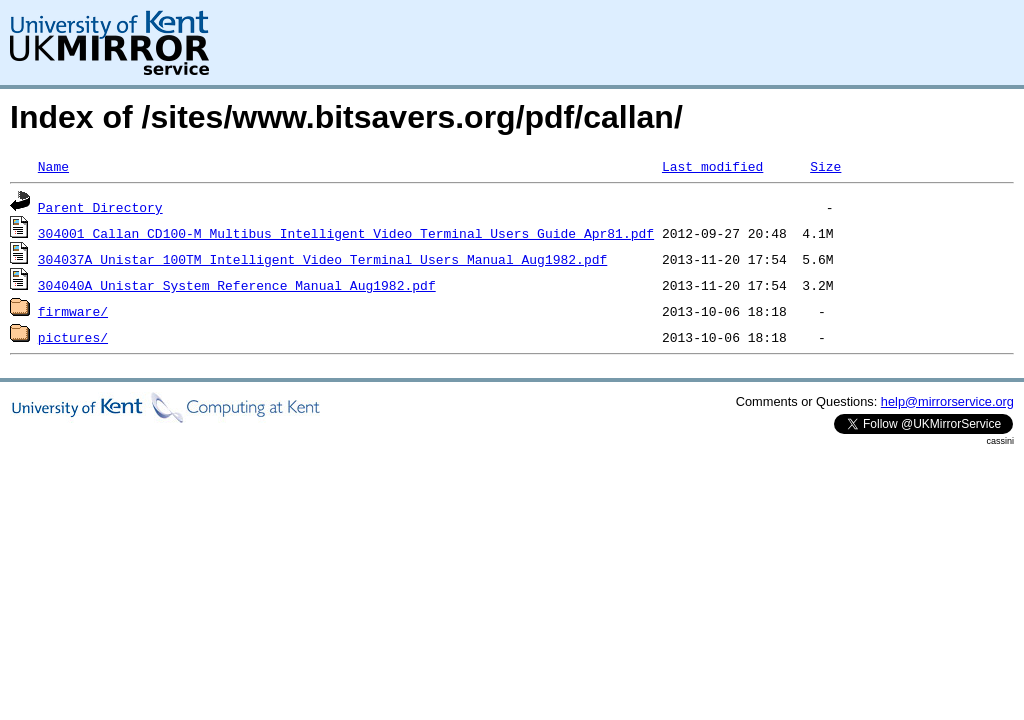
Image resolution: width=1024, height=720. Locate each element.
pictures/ (73, 337)
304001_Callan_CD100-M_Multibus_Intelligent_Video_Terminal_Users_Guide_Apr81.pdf (346, 233)
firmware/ (73, 311)
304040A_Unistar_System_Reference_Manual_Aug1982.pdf (237, 285)
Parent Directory (100, 207)
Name (53, 166)
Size (825, 166)
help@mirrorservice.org (947, 401)
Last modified (712, 166)
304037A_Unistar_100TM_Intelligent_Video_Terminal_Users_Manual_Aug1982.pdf (322, 259)
